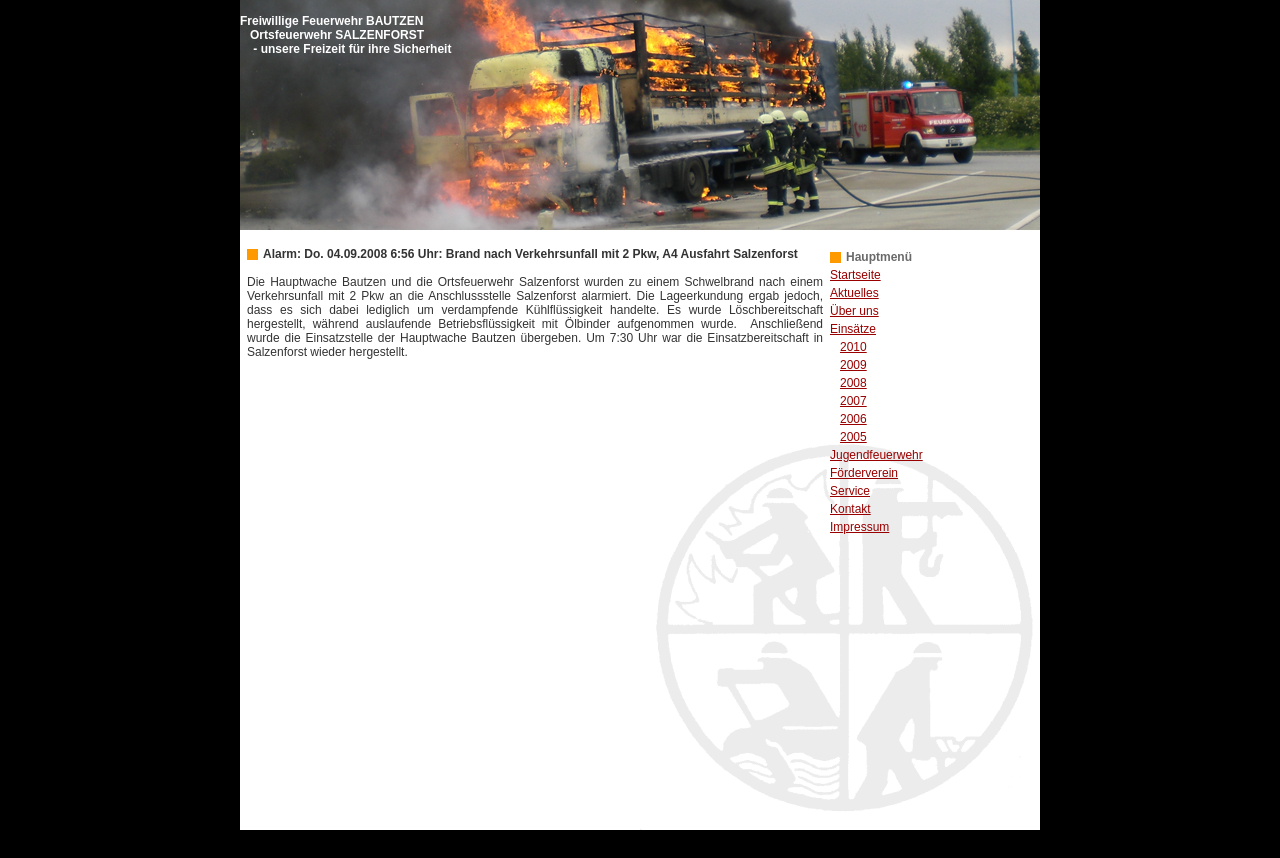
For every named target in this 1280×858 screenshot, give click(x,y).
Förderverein (864, 473)
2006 (853, 419)
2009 (853, 365)
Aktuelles (854, 293)
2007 (853, 401)
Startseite (855, 275)
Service (850, 491)
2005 (853, 437)
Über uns (854, 311)
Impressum (859, 527)
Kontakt (850, 509)
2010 (853, 347)
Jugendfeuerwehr (876, 455)
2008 (853, 383)
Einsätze (853, 329)
